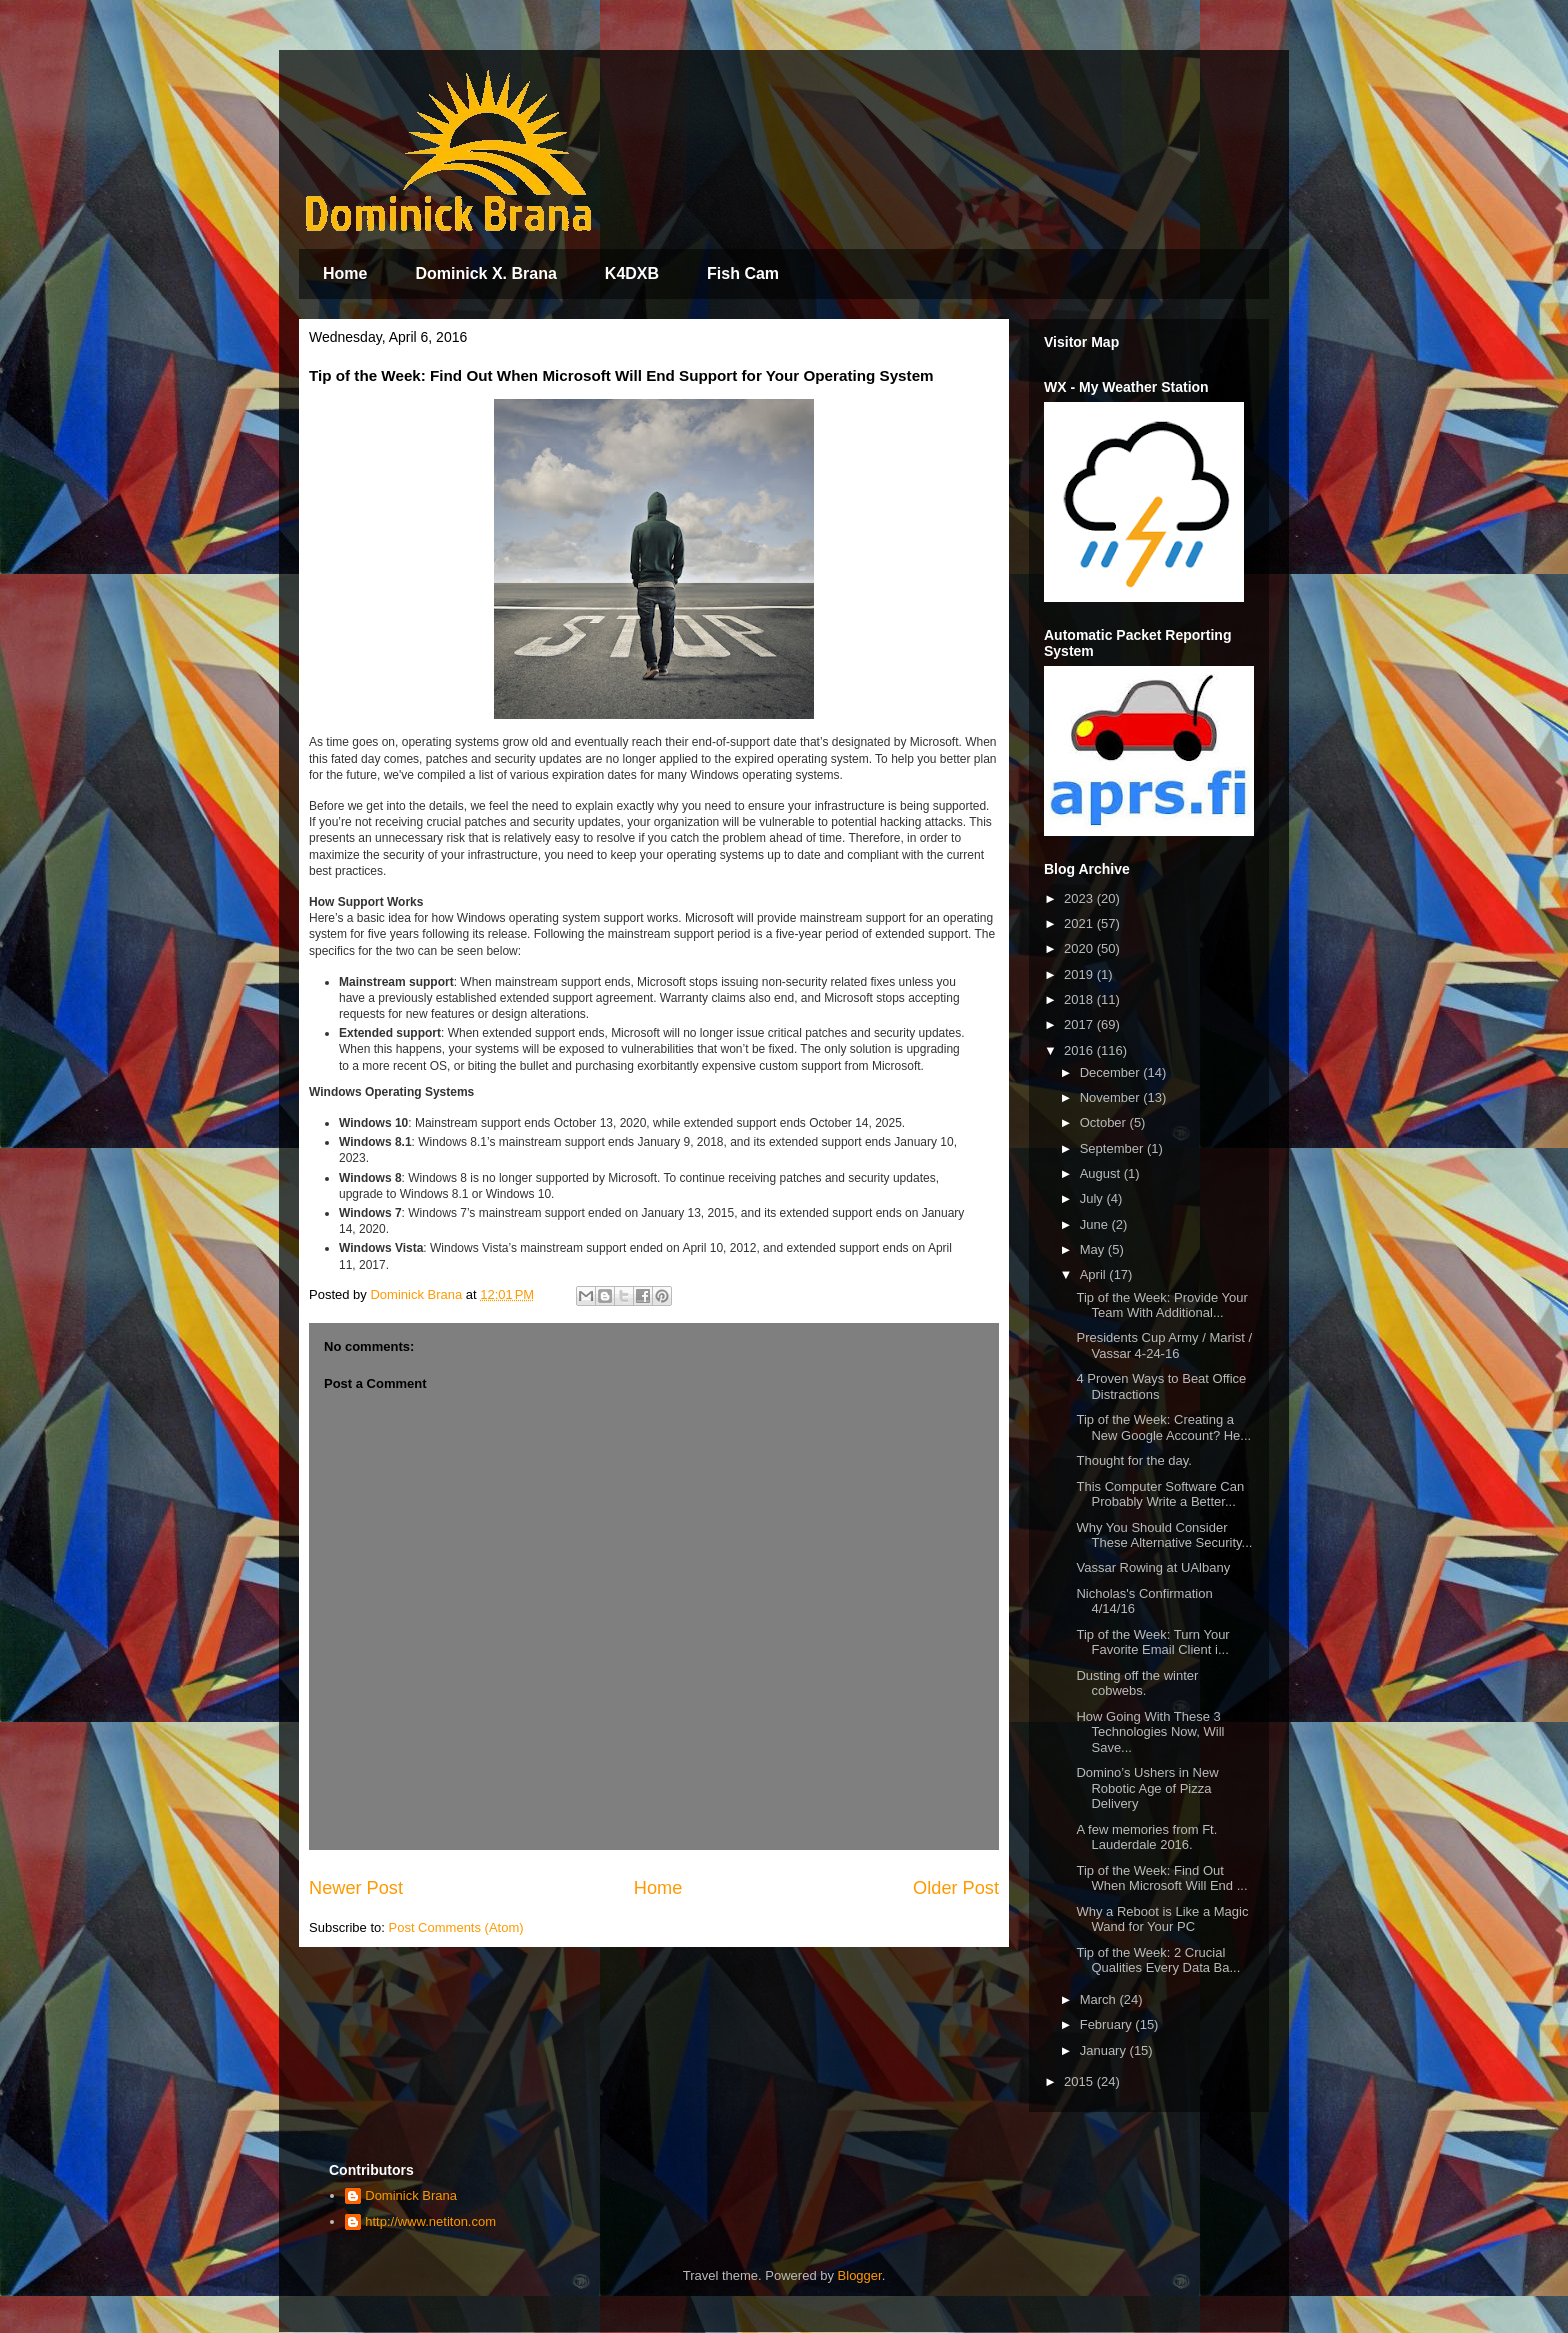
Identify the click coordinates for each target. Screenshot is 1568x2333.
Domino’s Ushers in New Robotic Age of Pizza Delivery (1147, 1788)
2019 (1080, 974)
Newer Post (356, 1888)
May (1094, 1249)
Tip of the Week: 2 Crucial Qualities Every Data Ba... (1158, 1960)
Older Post (956, 1888)
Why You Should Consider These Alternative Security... (1164, 1535)
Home (345, 273)
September (1113, 1148)
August (1102, 1173)
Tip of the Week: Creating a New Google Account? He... (1163, 1427)
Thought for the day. (1133, 1460)
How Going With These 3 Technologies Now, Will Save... (1150, 1732)
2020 (1080, 948)
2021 (1080, 923)
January (1105, 2050)
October (1105, 1122)
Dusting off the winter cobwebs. (1137, 1683)
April (1095, 1274)
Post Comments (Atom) (456, 1927)
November (1112, 1097)
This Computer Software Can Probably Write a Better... (1160, 1494)
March (1100, 1999)
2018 (1080, 999)
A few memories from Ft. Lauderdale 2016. (1146, 1837)
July (1093, 1198)
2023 (1080, 898)
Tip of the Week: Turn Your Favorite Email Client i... (1152, 1642)
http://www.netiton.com (430, 2221)
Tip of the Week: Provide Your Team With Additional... (1161, 1305)
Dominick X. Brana (485, 273)
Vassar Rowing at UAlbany (1153, 1567)
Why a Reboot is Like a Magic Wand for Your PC (1162, 1919)
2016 (1080, 1050)
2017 (1080, 1024)
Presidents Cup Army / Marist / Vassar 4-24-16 (1164, 1345)
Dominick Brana (411, 2195)
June (1096, 1224)
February (1108, 2024)
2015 (1080, 2081)
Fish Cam (743, 273)
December (1112, 1072)
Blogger (860, 2275)
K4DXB (632, 273)
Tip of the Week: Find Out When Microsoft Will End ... (1161, 1878)
